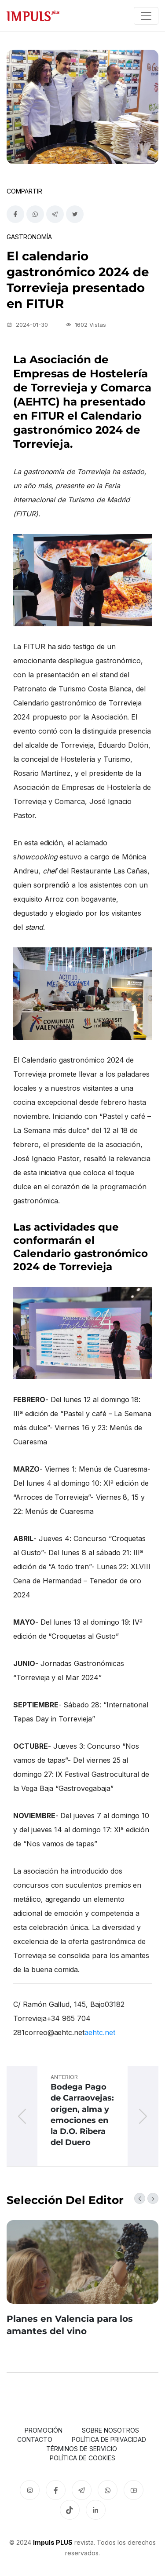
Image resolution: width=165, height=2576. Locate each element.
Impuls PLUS (53, 2542)
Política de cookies (82, 2458)
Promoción (43, 2430)
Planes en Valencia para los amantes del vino (70, 2324)
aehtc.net (99, 2032)
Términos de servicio (81, 2448)
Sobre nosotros (110, 2430)
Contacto (34, 2439)
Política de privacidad (109, 2439)
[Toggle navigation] (146, 16)
